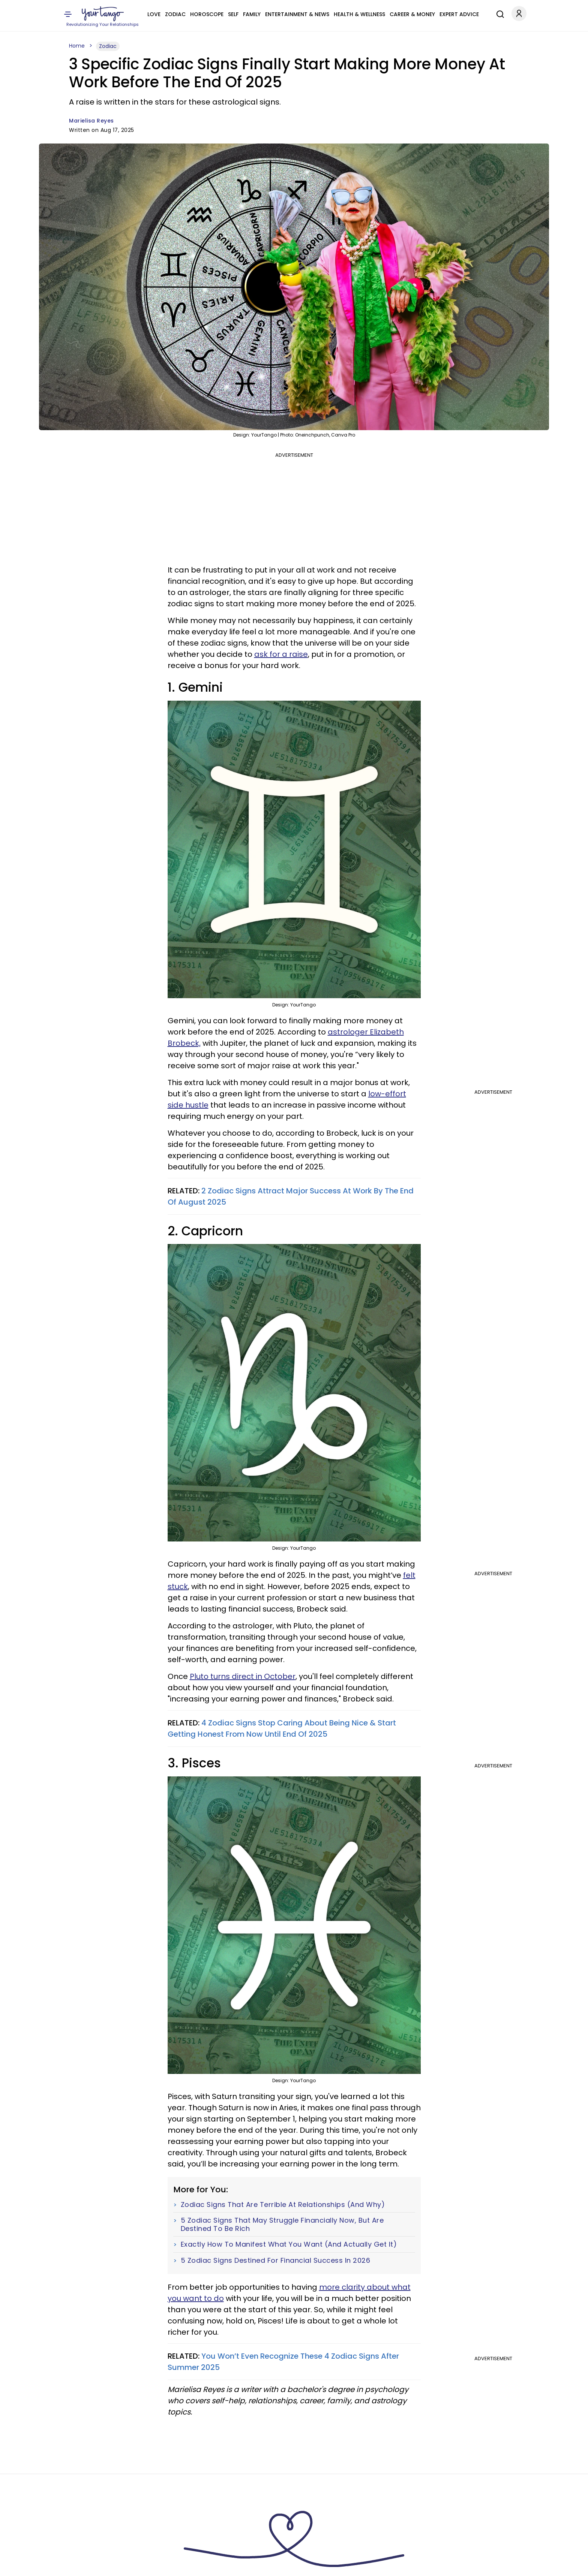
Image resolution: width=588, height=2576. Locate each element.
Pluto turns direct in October (243, 1676)
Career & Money (412, 14)
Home (77, 45)
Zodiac (175, 14)
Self (233, 14)
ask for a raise (281, 654)
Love (153, 14)
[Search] (498, 13)
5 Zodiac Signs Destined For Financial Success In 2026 (275, 2260)
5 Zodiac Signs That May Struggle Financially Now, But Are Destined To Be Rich (282, 2224)
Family (252, 14)
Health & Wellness (359, 14)
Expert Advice (459, 14)
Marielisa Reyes (91, 120)
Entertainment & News (297, 14)
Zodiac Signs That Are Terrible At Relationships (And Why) (283, 2205)
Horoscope (207, 14)
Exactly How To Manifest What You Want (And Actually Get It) (289, 2244)
